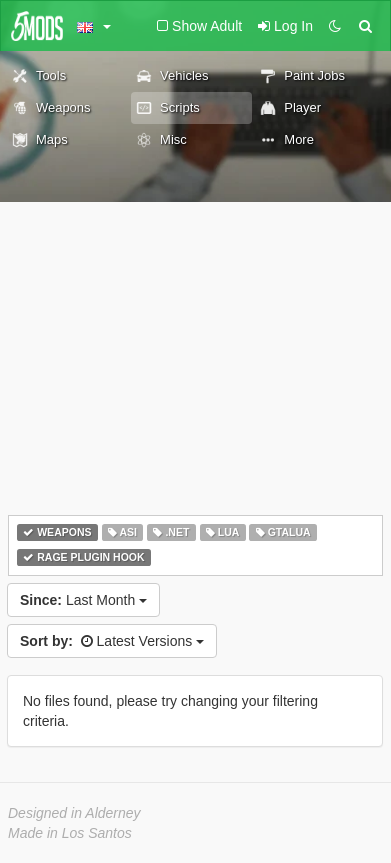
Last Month (83, 600)
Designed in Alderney (74, 813)
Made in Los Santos (70, 833)
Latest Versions (112, 641)
